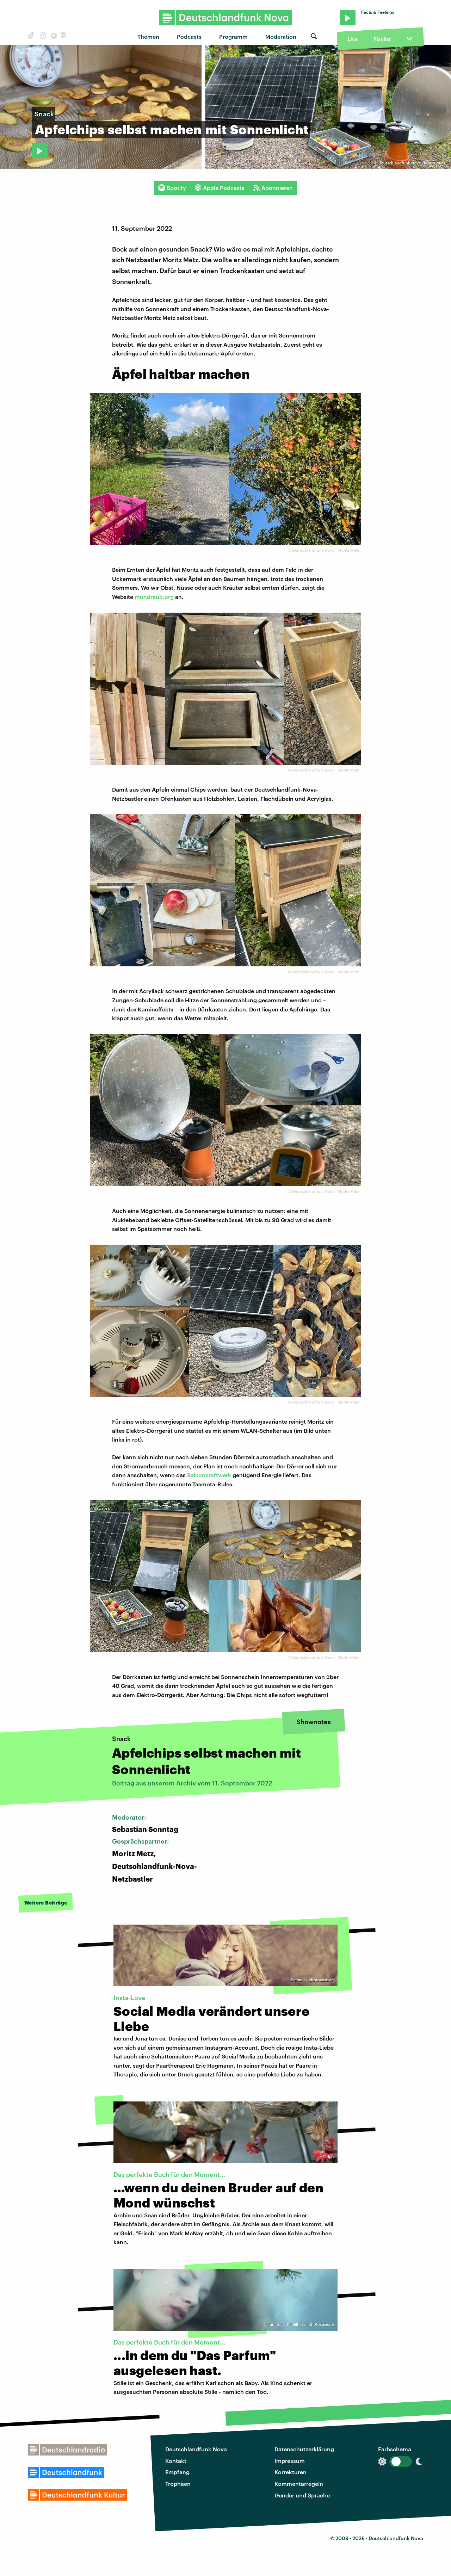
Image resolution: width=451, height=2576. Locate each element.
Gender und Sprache (302, 2495)
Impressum (289, 2460)
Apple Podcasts (219, 187)
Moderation (280, 36)
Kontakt (175, 2460)
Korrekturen (290, 2472)
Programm (233, 36)
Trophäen (178, 2483)
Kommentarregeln (298, 2483)
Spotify (172, 187)
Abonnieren (273, 187)
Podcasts (189, 36)
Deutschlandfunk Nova (196, 2449)
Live (353, 39)
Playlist (382, 39)
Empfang (177, 2472)
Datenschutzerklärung (304, 2449)
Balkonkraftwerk (209, 1475)
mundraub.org (154, 596)
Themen (148, 36)
